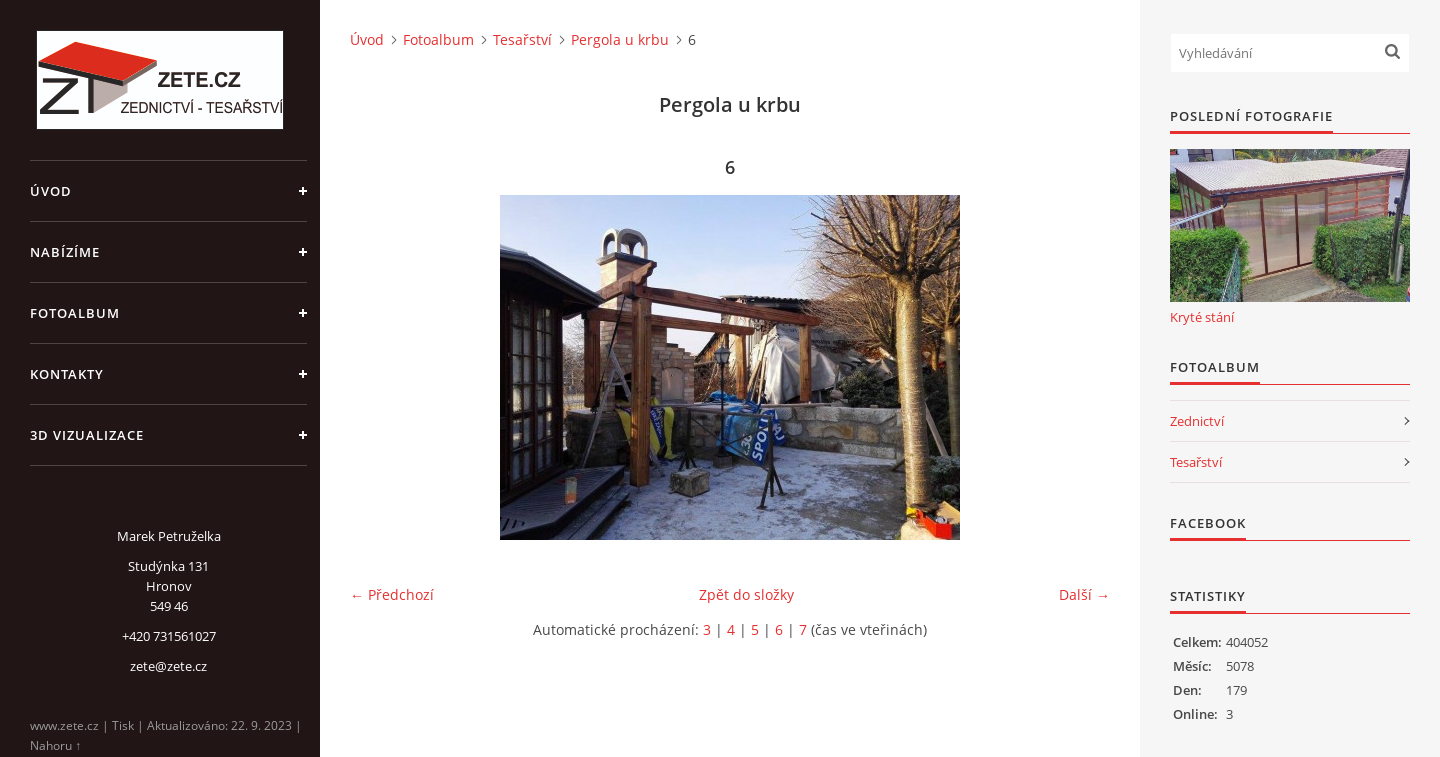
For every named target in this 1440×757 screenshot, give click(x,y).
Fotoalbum (75, 313)
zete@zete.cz (168, 666)
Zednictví (1197, 421)
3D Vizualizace (87, 435)
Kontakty (67, 374)
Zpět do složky (746, 594)
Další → (1084, 594)
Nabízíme (65, 252)
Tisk (123, 725)
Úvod (51, 191)
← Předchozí (392, 594)
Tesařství (522, 39)
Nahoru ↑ (55, 745)
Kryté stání (1202, 317)
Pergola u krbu (620, 39)
